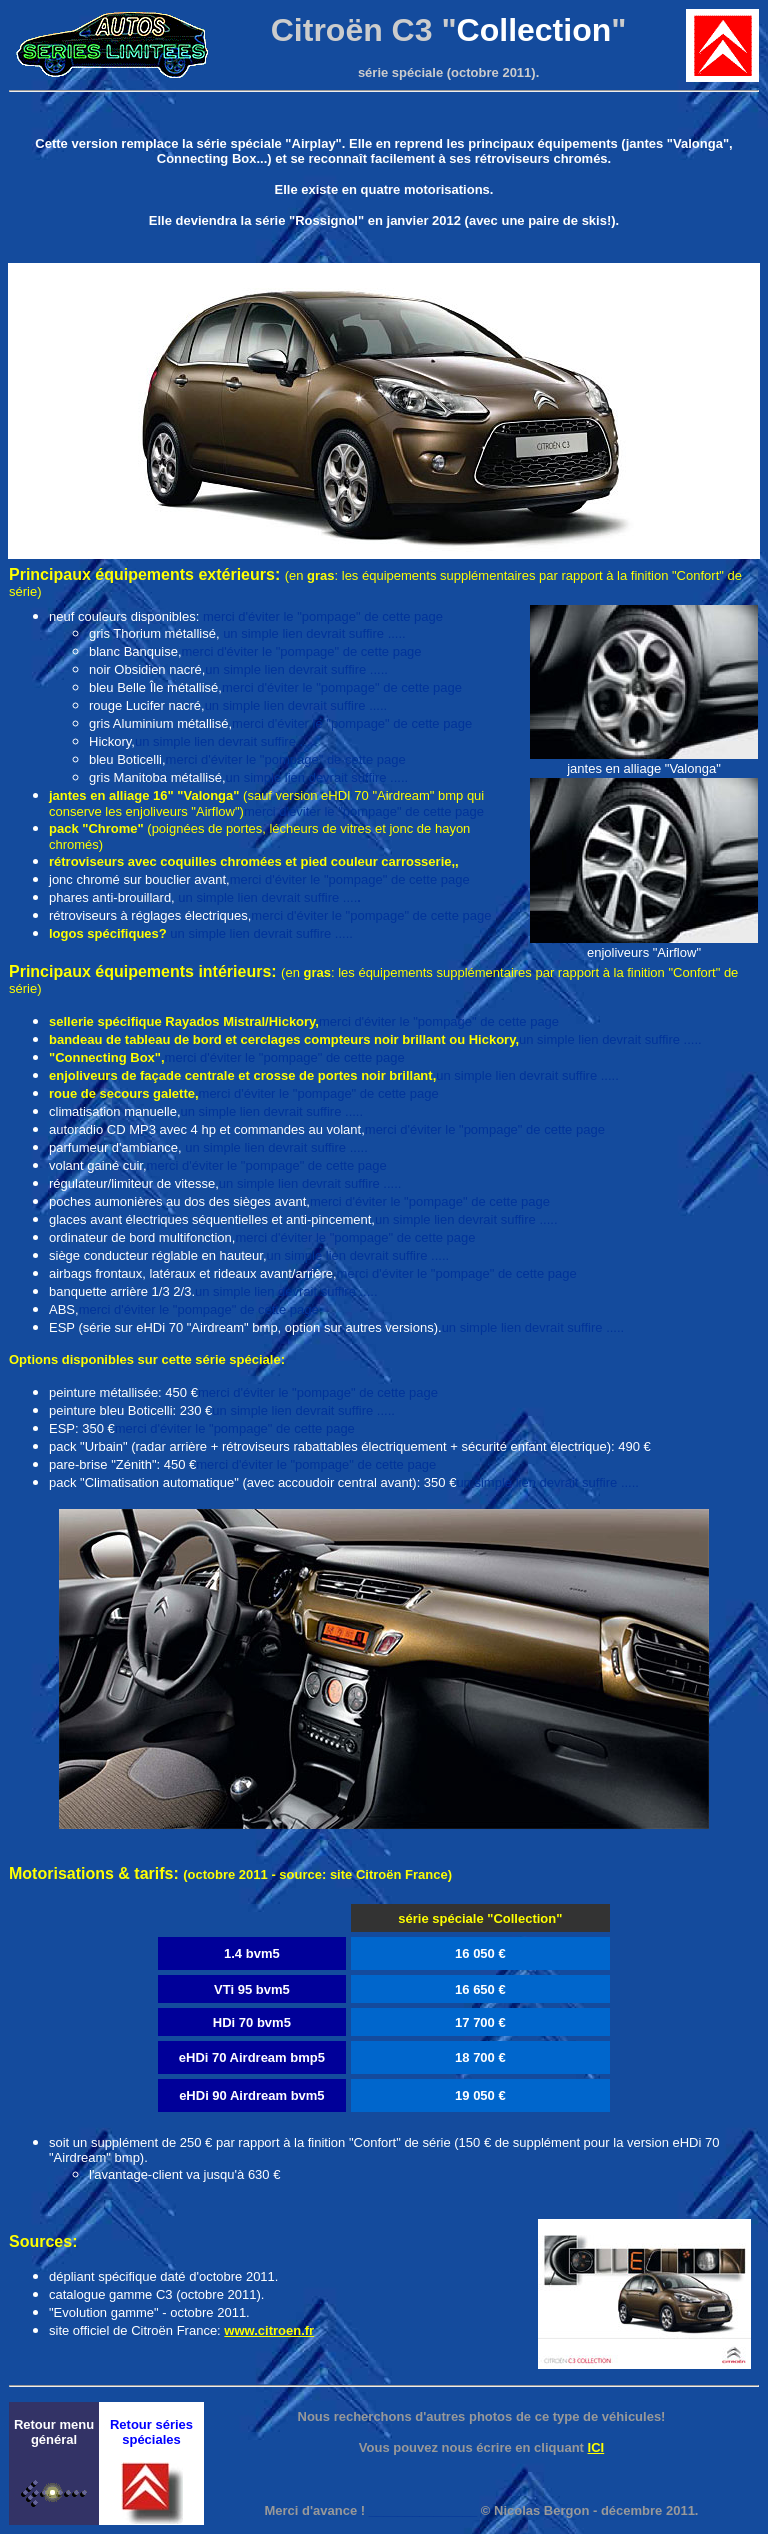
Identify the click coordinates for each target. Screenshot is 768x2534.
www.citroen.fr (269, 2330)
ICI (596, 2447)
